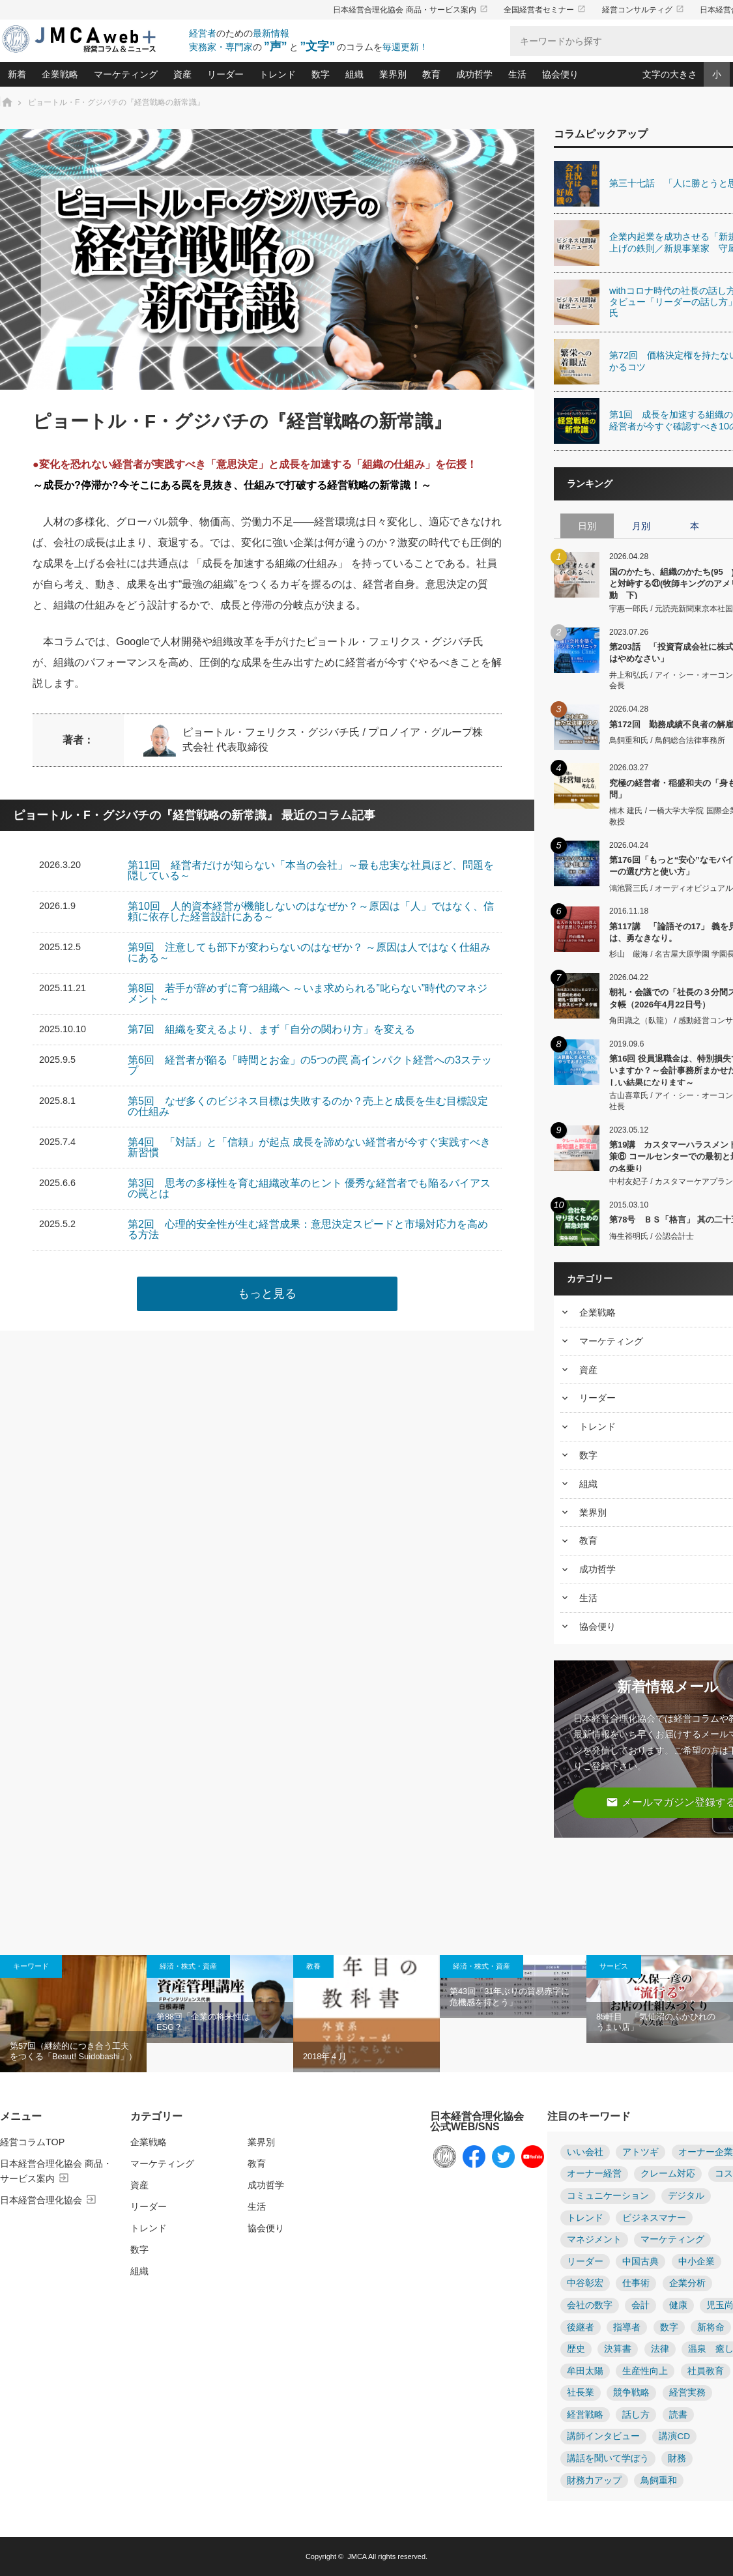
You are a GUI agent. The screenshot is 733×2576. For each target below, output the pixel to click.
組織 (354, 74)
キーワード (31, 1966)
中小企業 (696, 2261)
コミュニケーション (608, 2196)
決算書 (617, 2349)
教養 (313, 1966)
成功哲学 (474, 74)
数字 (320, 74)
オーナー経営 (594, 2173)
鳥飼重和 (658, 2480)
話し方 (636, 2415)
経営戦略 (585, 2415)
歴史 (576, 2349)
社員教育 (705, 2371)
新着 (17, 74)
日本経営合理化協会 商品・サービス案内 (410, 9)
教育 (431, 74)
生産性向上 (645, 2371)
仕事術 (636, 2283)
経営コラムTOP (32, 2142)
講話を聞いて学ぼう (608, 2458)
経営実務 (687, 2392)
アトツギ (640, 2152)
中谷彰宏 (585, 2283)
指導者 (626, 2327)
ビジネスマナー (654, 2218)
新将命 (711, 2327)
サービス (613, 1966)
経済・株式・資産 (188, 1966)
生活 (517, 74)
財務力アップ (594, 2480)
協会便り (560, 74)
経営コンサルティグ (643, 9)
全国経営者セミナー (545, 9)
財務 (677, 2458)
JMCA (356, 2556)
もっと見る (267, 1293)
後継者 (580, 2327)
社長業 (580, 2392)
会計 (640, 2305)
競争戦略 (631, 2392)
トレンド (277, 74)
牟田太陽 (585, 2371)
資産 (182, 74)
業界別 (393, 74)
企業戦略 (60, 74)
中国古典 (640, 2261)
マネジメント (594, 2239)
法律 (660, 2349)
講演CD (674, 2436)
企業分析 (687, 2283)
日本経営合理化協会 (48, 2199)
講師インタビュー (603, 2436)
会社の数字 (589, 2305)
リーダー (225, 74)
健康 (678, 2305)
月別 (641, 526)
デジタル (686, 2196)
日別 (587, 526)
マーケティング (126, 74)
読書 (678, 2415)
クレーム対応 (667, 2173)
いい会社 (585, 2152)
